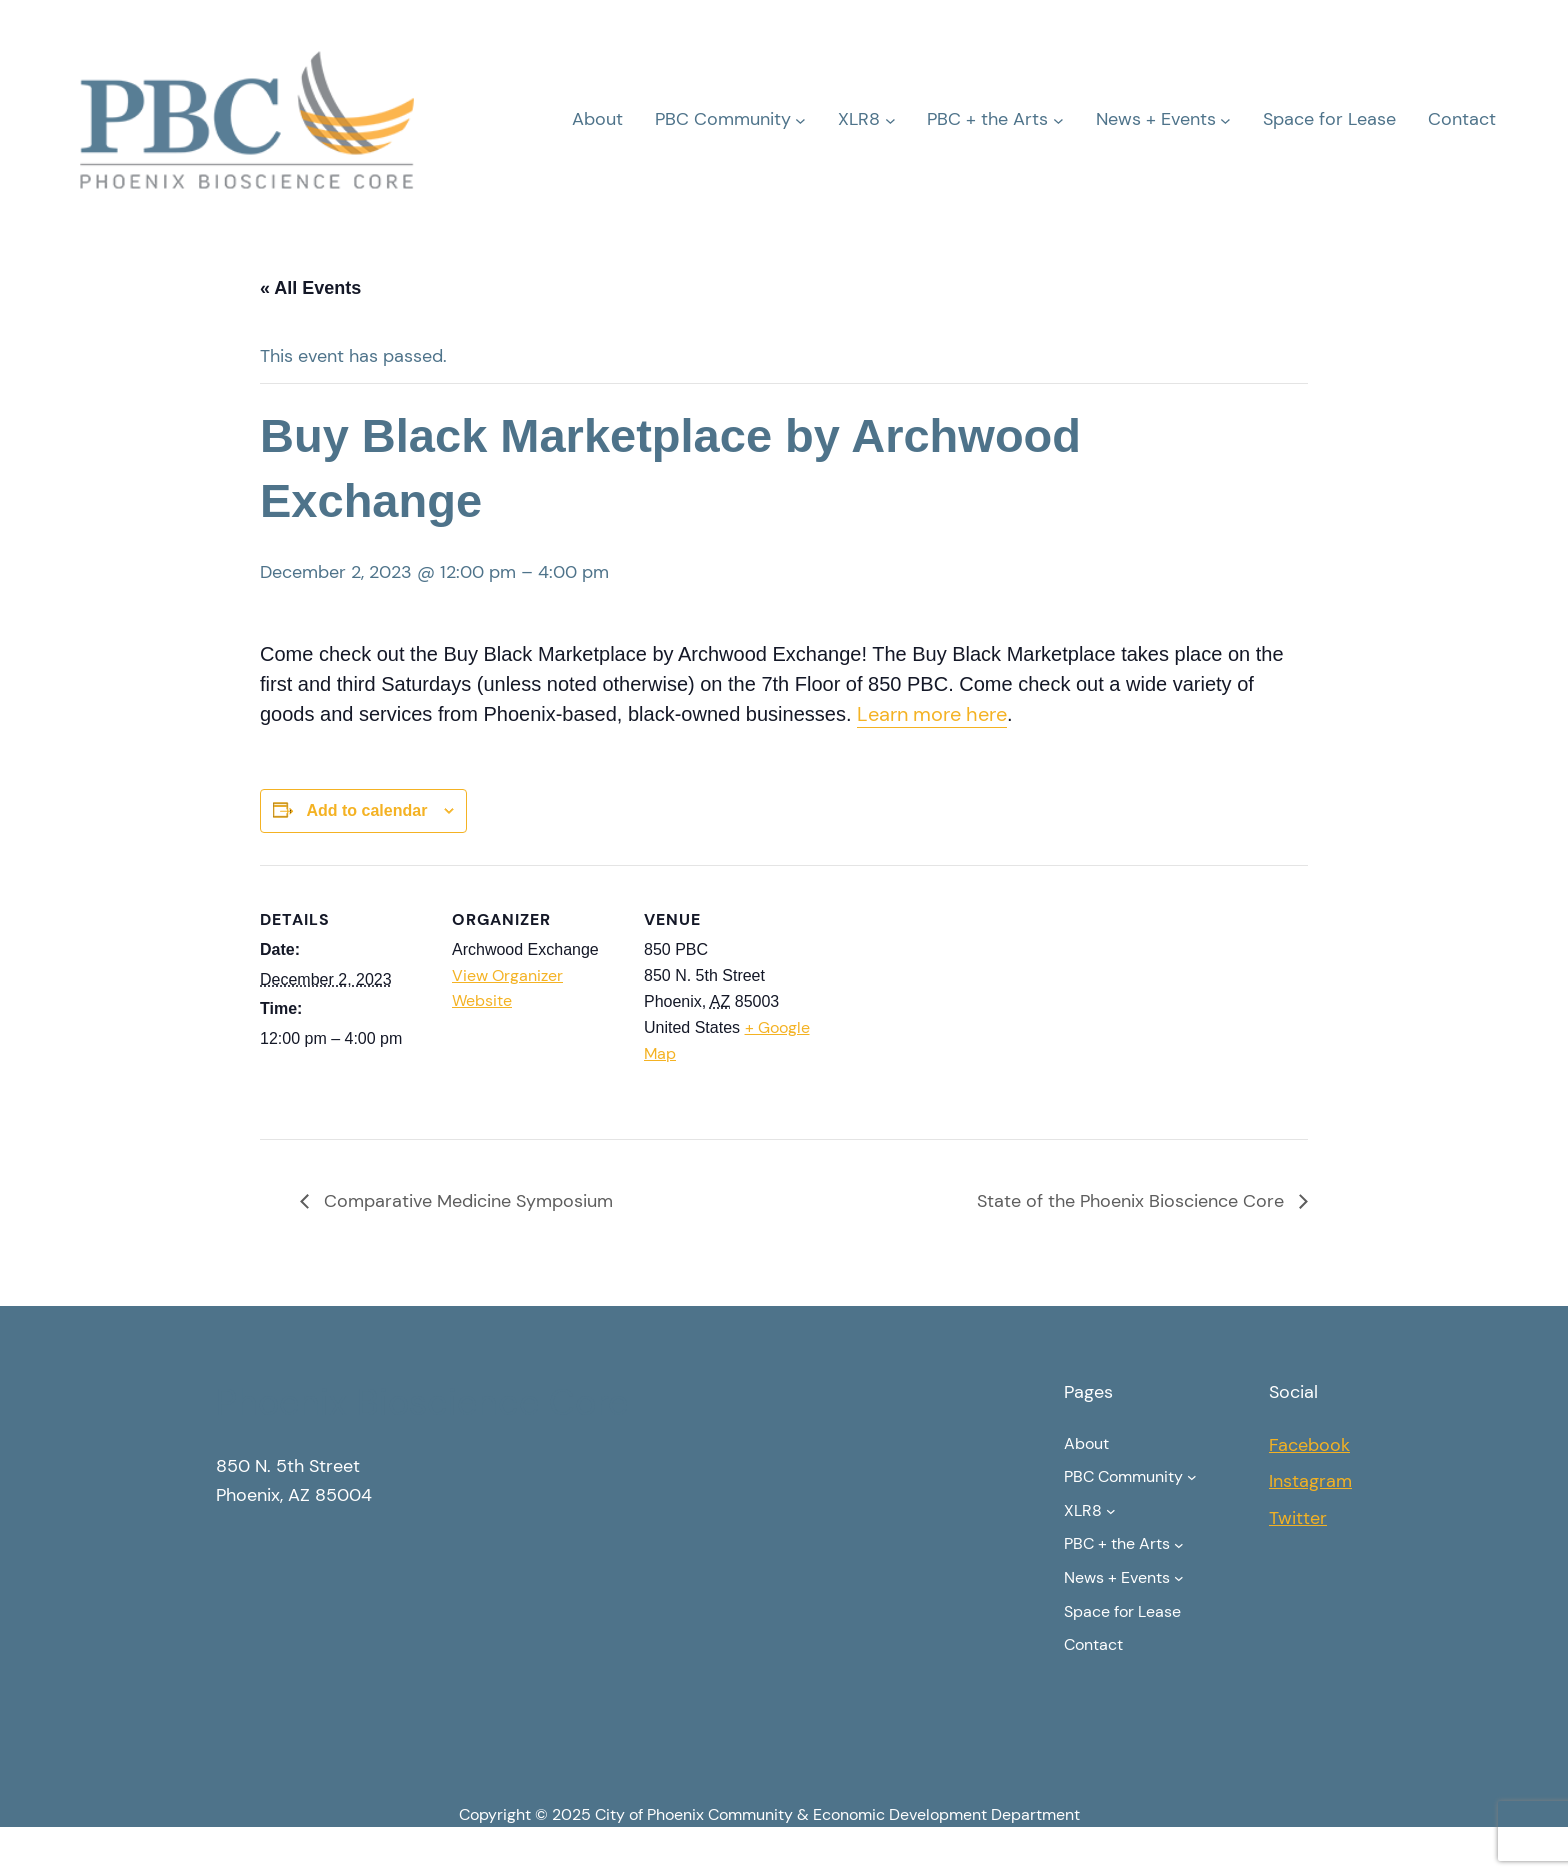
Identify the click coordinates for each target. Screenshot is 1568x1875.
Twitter (1298, 1518)
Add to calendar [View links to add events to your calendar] (366, 810)
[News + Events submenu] (1225, 119)
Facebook (1309, 1445)
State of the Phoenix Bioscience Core (1133, 1201)
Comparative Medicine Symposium (466, 1201)
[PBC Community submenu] (800, 119)
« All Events (310, 288)
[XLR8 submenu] (890, 119)
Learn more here (932, 714)
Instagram (1310, 1481)
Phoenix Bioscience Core (422, 1402)
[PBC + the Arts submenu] (1058, 119)
